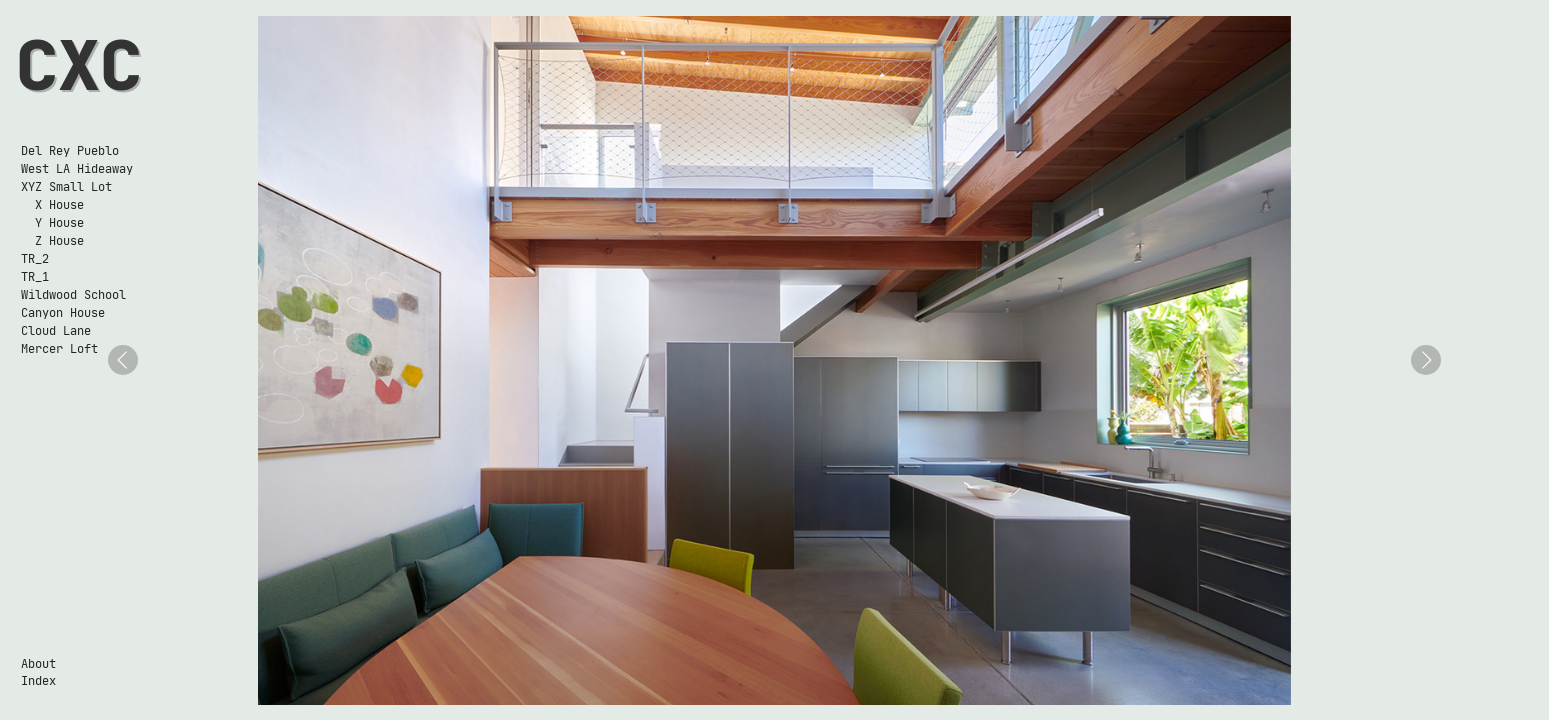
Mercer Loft (59, 348)
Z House (52, 240)
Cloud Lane (56, 330)
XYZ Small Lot (66, 186)
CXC (79, 65)
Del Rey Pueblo (70, 150)
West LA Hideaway (77, 168)
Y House (52, 222)
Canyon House (63, 312)
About (38, 663)
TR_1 (35, 276)
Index (38, 680)
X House (52, 204)
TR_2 (35, 258)
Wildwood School (73, 294)
